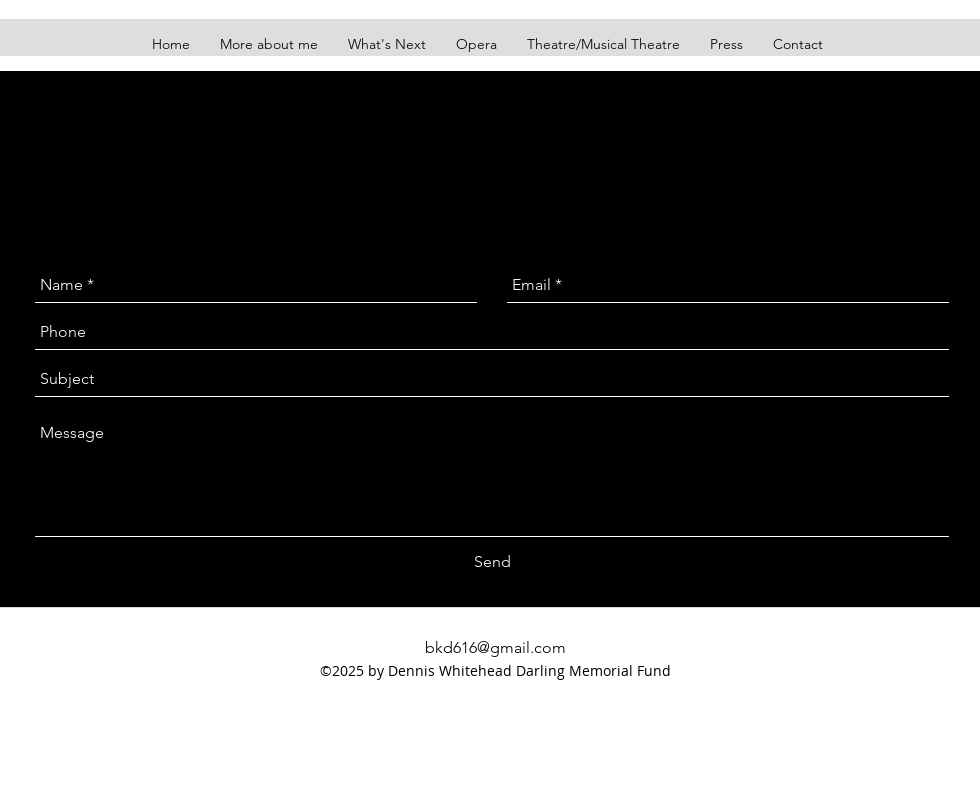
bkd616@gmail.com (495, 647)
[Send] (492, 562)
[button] (603, 44)
